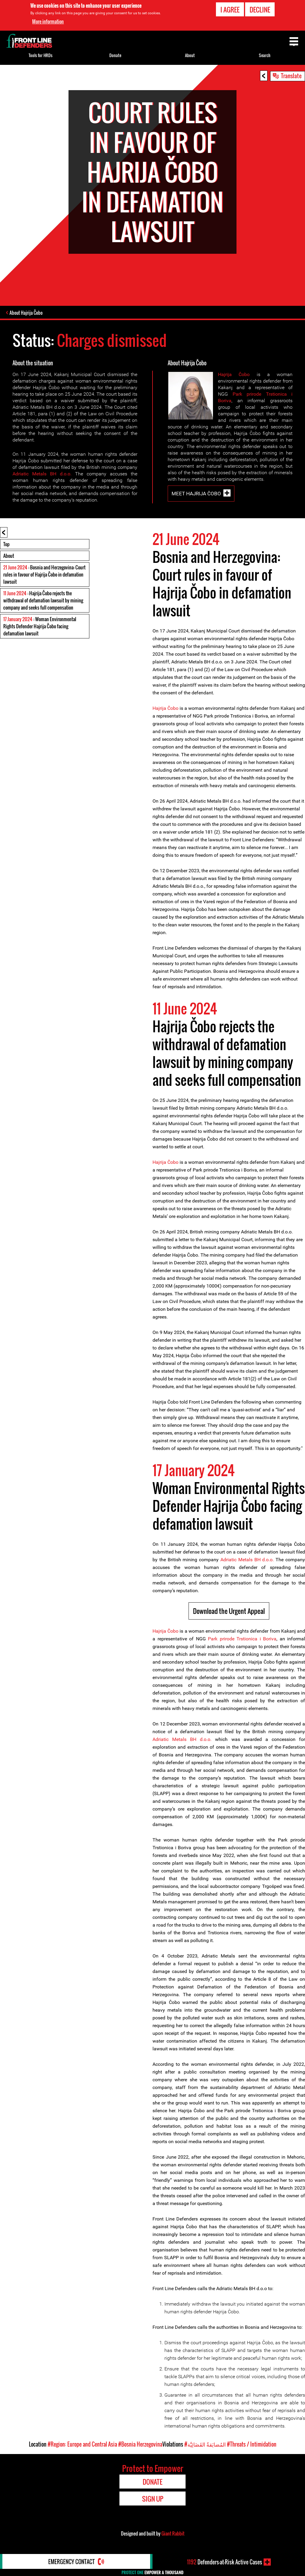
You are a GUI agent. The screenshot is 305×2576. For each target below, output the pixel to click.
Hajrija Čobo (234, 374)
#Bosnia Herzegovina (140, 2444)
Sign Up (152, 2498)
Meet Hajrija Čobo (196, 494)
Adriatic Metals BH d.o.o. (42, 474)
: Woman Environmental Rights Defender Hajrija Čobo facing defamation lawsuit (39, 626)
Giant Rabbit (172, 2533)
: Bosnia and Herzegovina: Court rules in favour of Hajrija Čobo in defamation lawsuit (44, 574)
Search (264, 55)
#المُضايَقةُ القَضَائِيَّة (205, 2444)
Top (6, 544)
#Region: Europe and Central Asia (82, 2444)
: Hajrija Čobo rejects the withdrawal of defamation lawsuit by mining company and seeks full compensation (43, 600)
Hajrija (159, 708)
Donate (115, 55)
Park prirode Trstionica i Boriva (242, 1639)
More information (48, 21)
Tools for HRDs (40, 55)
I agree (229, 9)
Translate (291, 75)
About (8, 555)
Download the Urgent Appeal (229, 1611)
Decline (260, 9)
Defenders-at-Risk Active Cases (224, 2562)
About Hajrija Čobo (26, 312)
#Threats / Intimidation (251, 2444)
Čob (171, 708)
